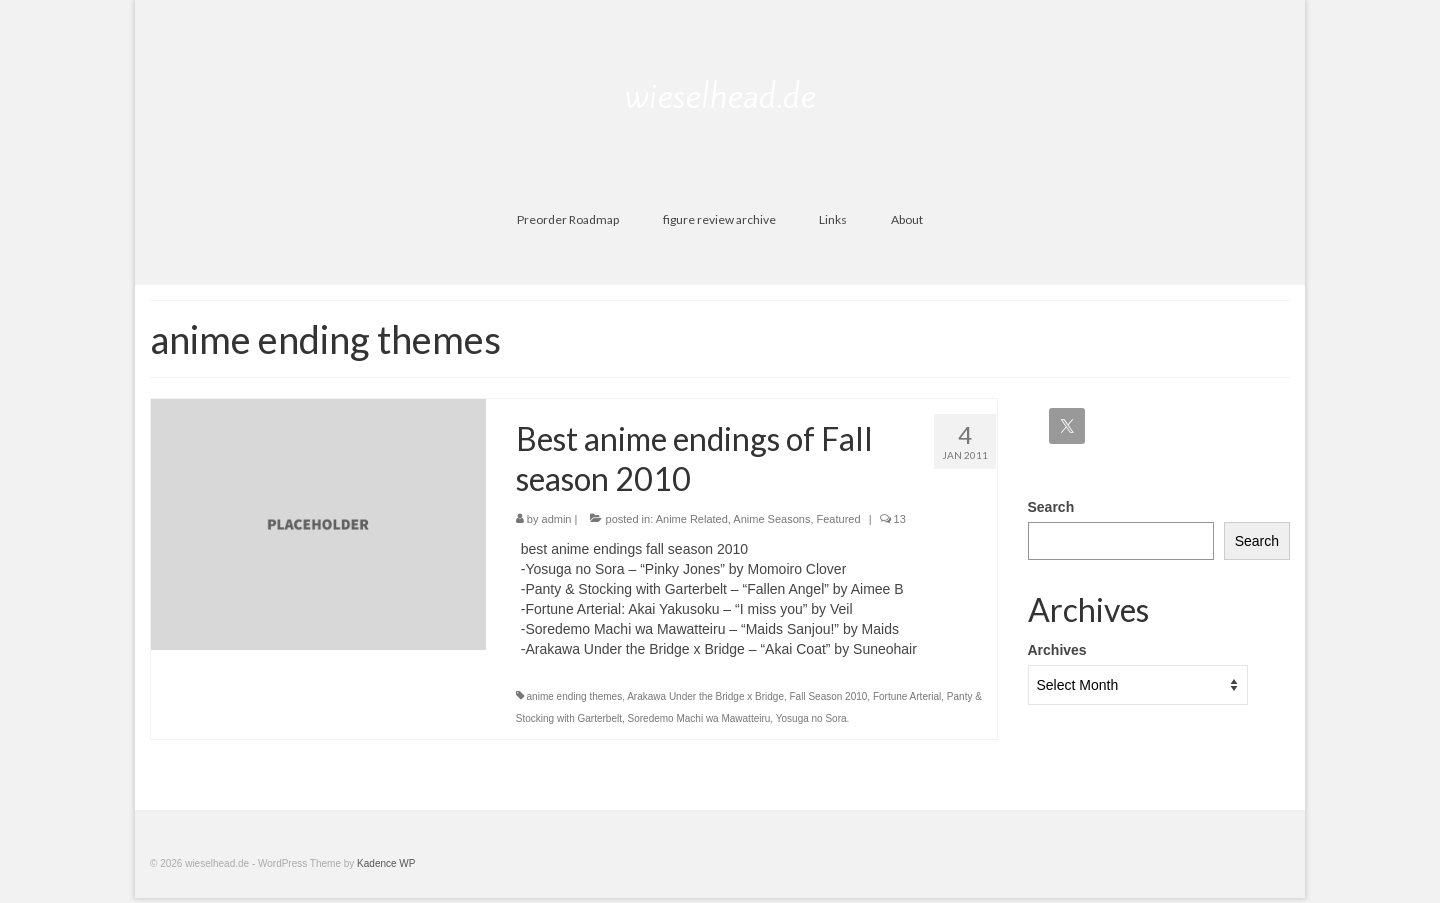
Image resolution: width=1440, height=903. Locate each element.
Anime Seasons (771, 519)
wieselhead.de (720, 96)
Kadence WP (386, 863)
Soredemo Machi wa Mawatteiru (699, 718)
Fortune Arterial (907, 696)
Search (1051, 507)
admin (557, 519)
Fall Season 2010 (829, 696)
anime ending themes (575, 696)
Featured (839, 519)
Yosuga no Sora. (813, 718)
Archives (1057, 650)
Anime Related (692, 519)
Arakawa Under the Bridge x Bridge (705, 696)
